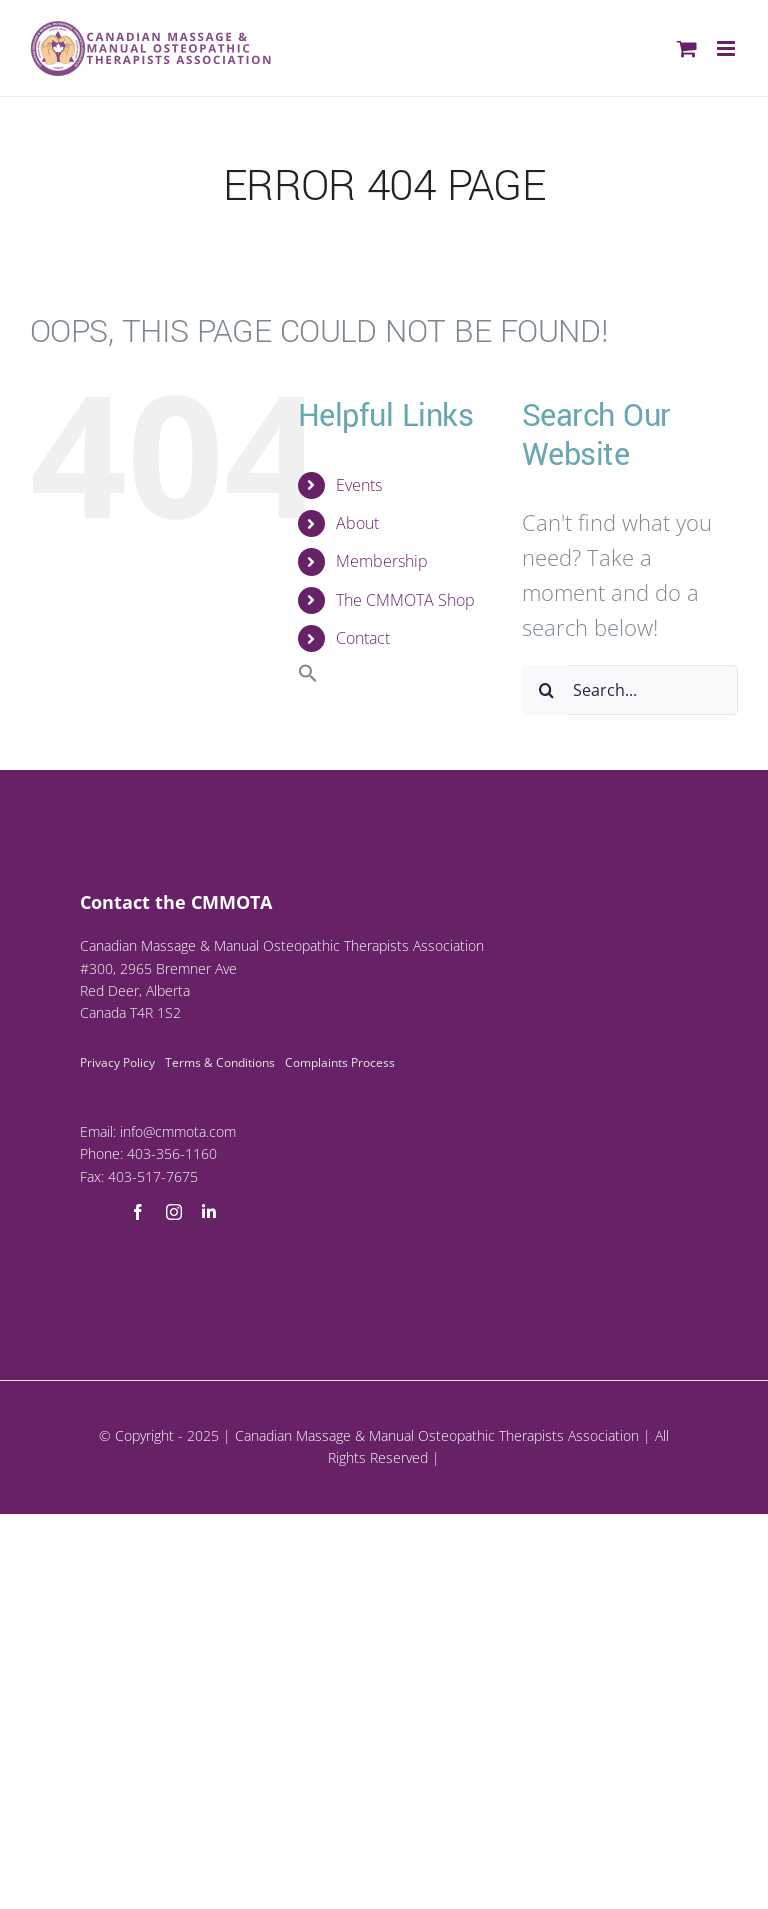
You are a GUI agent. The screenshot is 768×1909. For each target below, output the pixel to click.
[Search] (547, 690)
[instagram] (174, 1212)
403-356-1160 (172, 1153)
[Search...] (630, 690)
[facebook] (138, 1212)
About (357, 523)
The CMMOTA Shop (405, 600)
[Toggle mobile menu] (727, 48)
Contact (363, 638)
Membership (382, 561)
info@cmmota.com (178, 1131)
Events (359, 485)
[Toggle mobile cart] (687, 48)
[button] (308, 677)
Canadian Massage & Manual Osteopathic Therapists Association (437, 1435)
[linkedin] (209, 1212)
